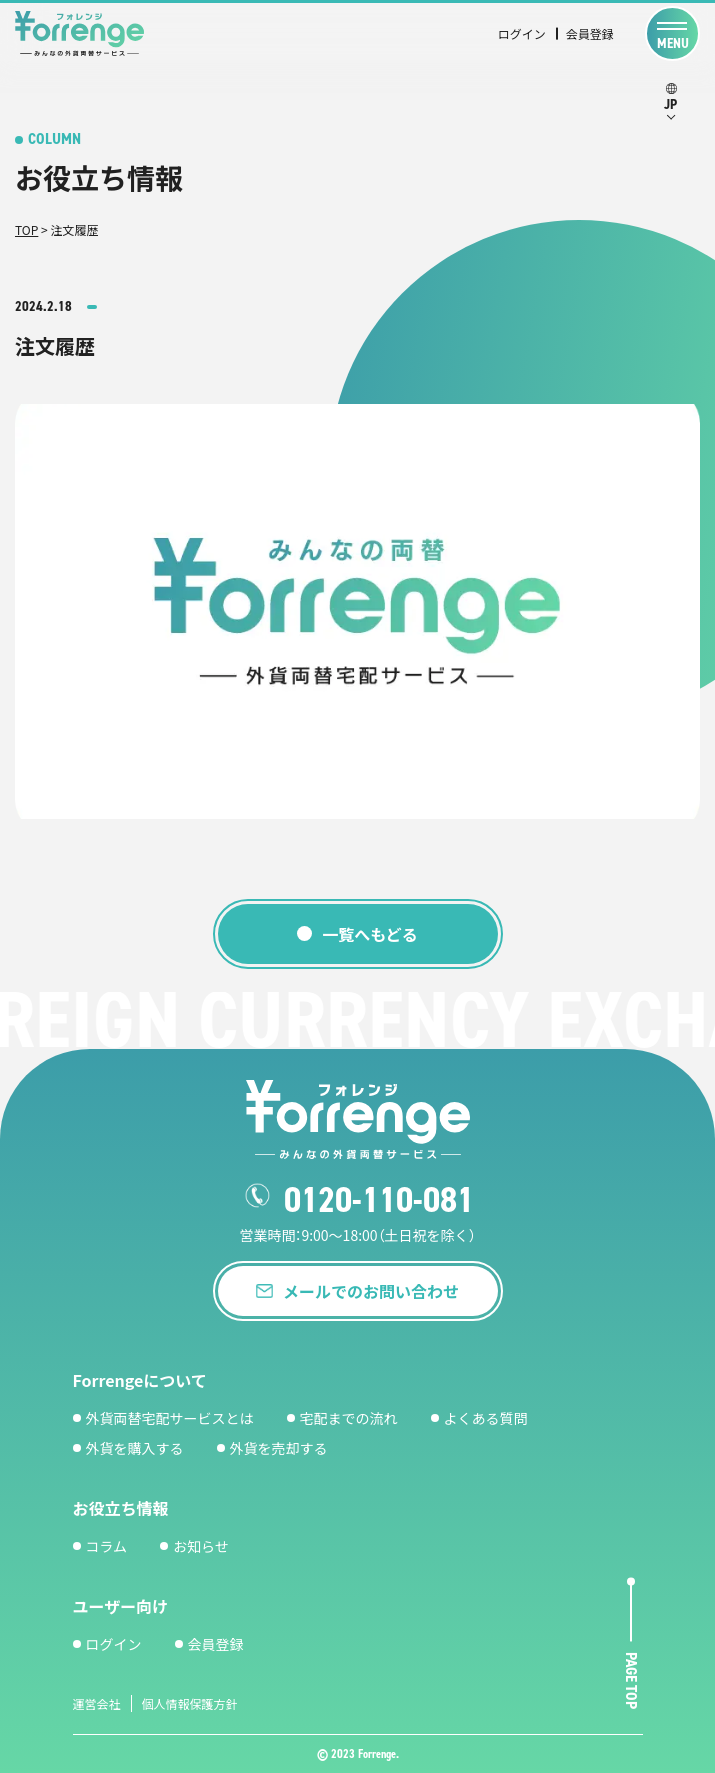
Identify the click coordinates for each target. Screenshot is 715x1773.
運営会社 (97, 1703)
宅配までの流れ (349, 1418)
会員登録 (590, 33)
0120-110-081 (379, 1200)
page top (631, 1681)
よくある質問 (486, 1418)
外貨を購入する (135, 1448)
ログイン (522, 33)
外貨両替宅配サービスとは (170, 1418)
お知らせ (201, 1546)
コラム (107, 1546)
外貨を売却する (279, 1448)
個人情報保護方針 (190, 1703)
